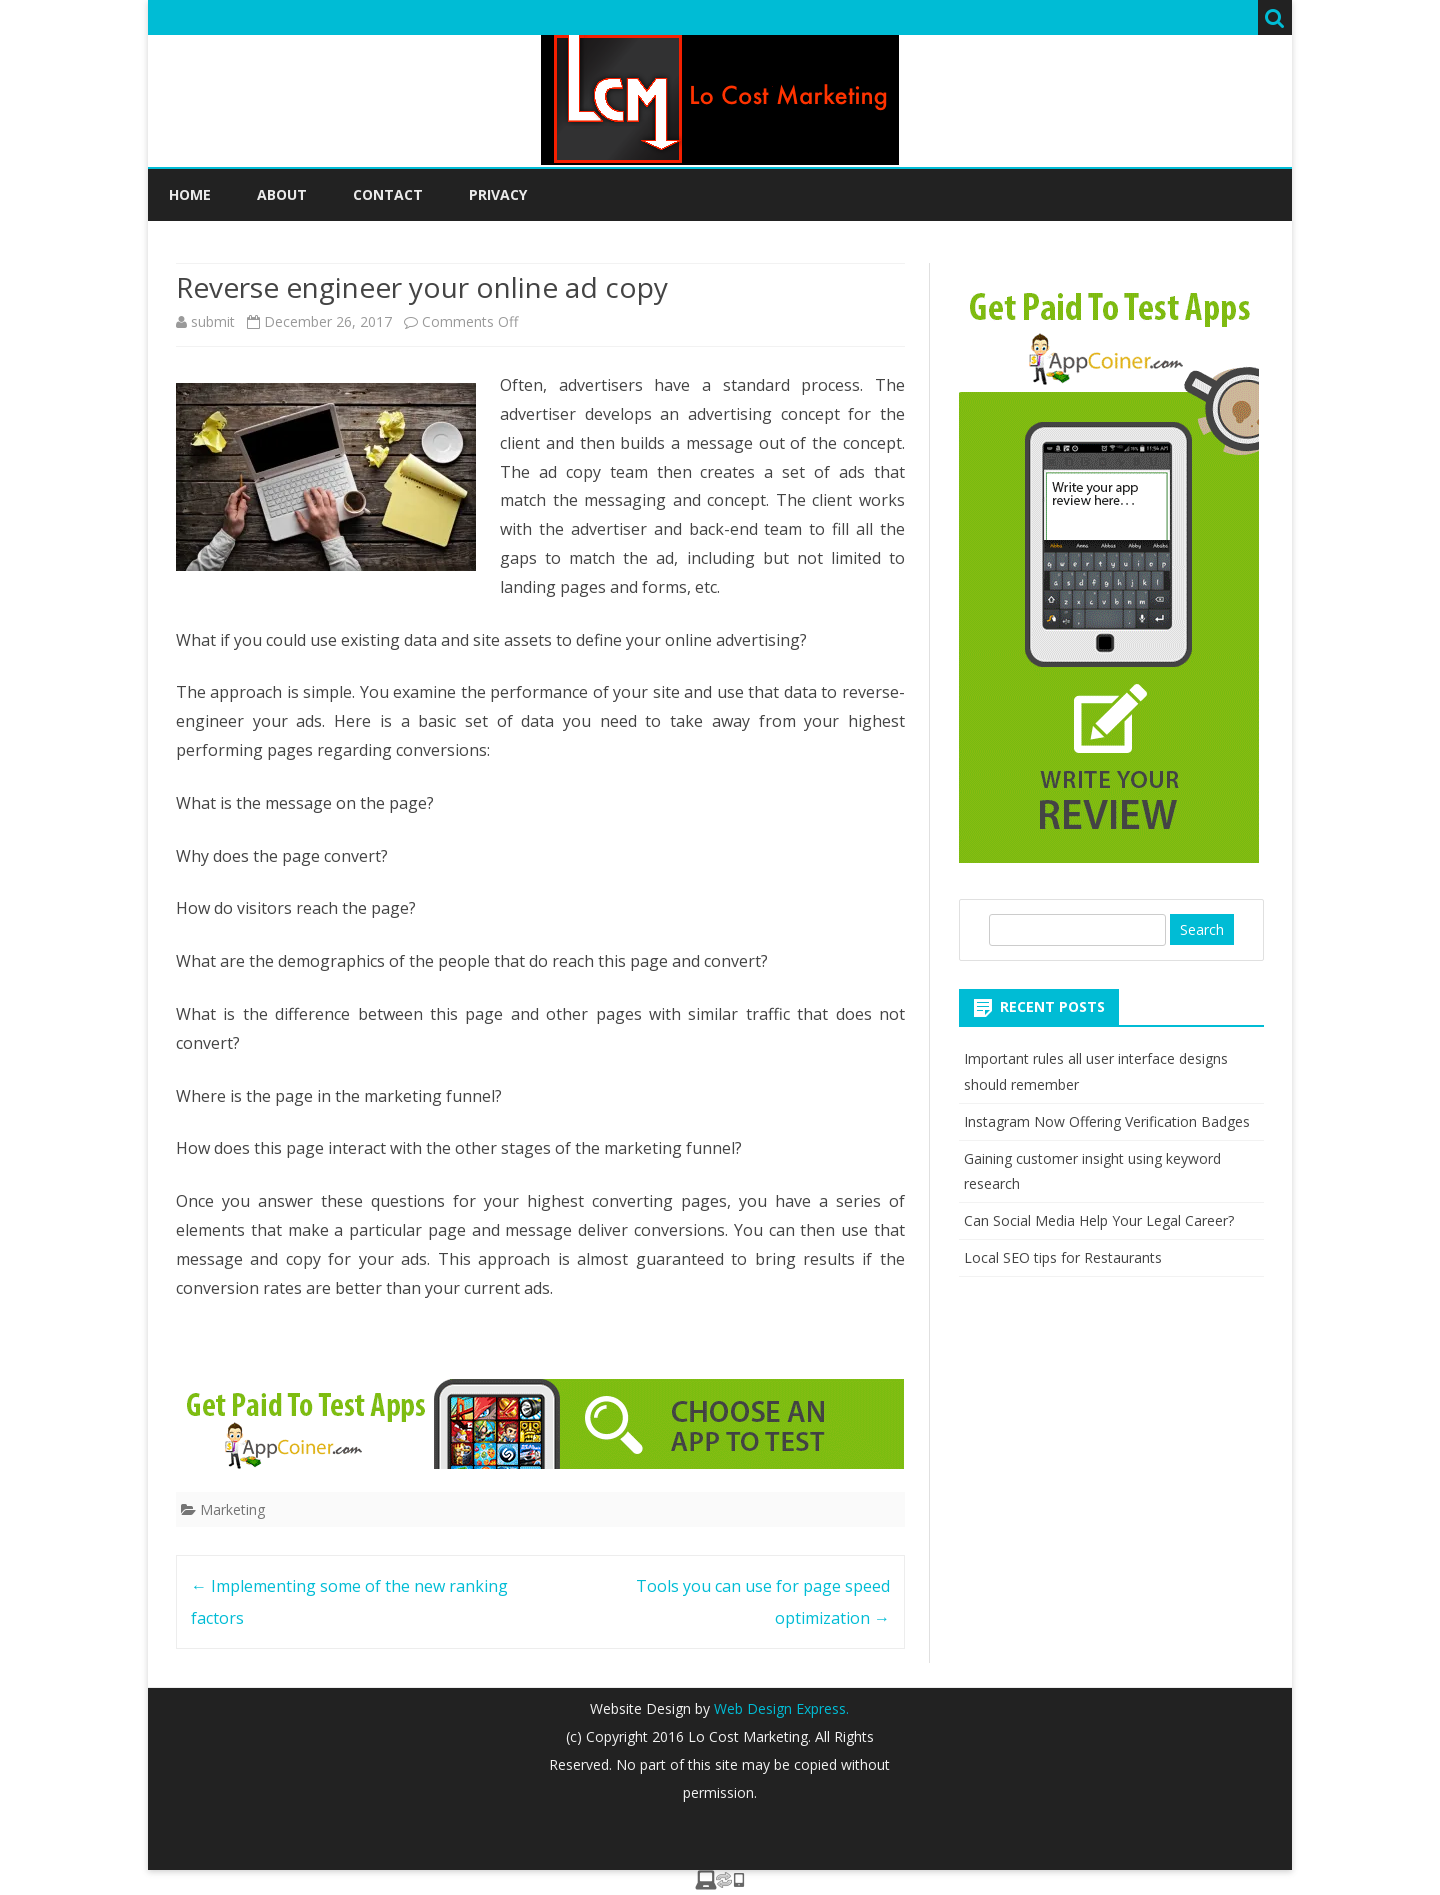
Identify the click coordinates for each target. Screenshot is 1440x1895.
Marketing (232, 1509)
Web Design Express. (779, 1708)
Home (190, 194)
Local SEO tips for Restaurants (1063, 1257)
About (282, 194)
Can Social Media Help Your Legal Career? (1099, 1220)
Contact (388, 194)
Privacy (498, 194)
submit (213, 321)
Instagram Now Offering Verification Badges (1107, 1121)
